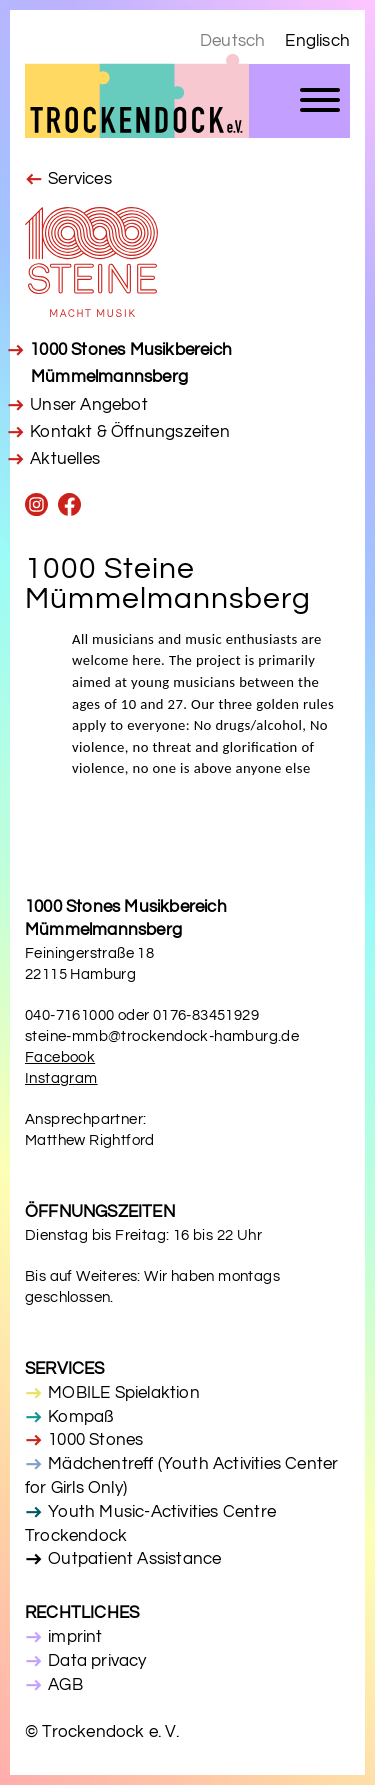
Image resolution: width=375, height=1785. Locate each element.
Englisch (317, 41)
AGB (65, 1685)
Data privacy (97, 1661)
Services (80, 179)
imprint (75, 1637)
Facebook (60, 1057)
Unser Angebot (89, 405)
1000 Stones (95, 1440)
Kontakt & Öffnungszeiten (130, 432)
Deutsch (232, 41)
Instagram (61, 1078)
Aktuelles (65, 459)
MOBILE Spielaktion (124, 1393)
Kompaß (80, 1417)
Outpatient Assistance (134, 1559)
